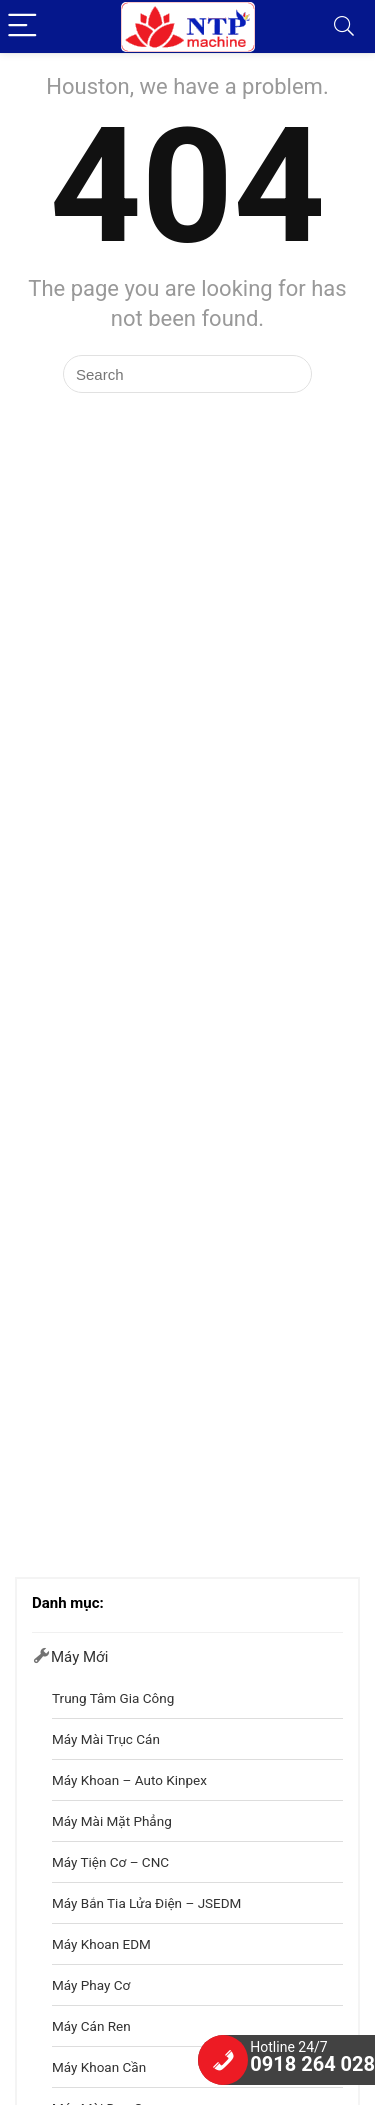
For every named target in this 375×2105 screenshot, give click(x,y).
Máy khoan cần (99, 2067)
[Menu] (24, 26)
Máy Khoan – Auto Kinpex (129, 1780)
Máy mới (79, 1657)
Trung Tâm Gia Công (113, 1698)
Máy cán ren (91, 2026)
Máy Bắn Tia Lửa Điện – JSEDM (146, 1903)
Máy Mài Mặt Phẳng (112, 1821)
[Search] (344, 26)
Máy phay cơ (91, 1985)
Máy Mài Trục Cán (106, 1739)
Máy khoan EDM (101, 1944)
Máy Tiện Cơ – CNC (110, 1862)
